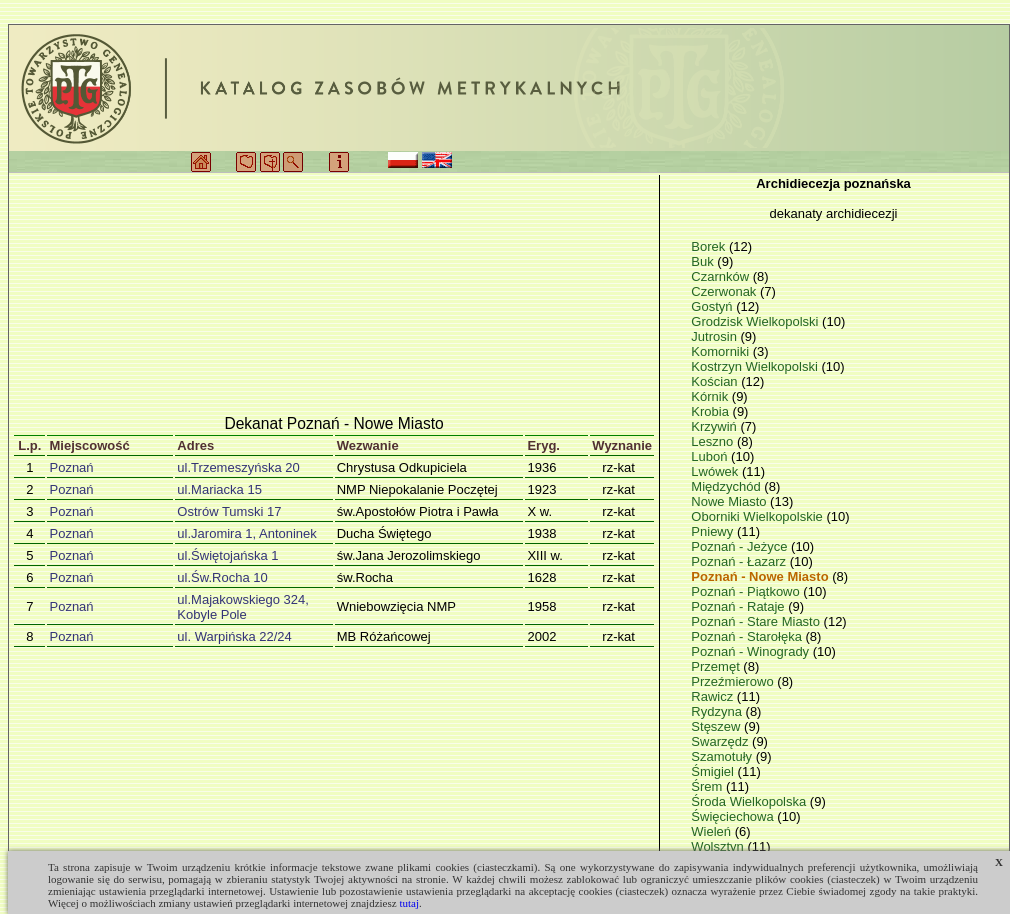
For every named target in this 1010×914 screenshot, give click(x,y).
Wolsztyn (719, 846)
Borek (710, 246)
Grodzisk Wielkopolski (756, 321)
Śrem (708, 786)
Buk (704, 261)
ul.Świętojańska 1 (227, 555)
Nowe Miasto (730, 501)
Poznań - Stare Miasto (757, 621)
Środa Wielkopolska (750, 801)
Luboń (711, 456)
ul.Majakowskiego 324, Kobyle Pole (243, 607)
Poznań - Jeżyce (741, 546)
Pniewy (714, 531)
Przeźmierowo (734, 681)
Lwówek (716, 471)
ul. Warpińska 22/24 (234, 636)
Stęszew (717, 726)
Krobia (711, 411)
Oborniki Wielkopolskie (758, 516)
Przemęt (717, 666)
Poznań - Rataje (739, 606)
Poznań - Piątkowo (747, 591)
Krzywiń (715, 426)
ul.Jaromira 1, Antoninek (246, 533)
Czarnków (721, 276)
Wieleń (712, 831)
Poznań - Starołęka (748, 636)
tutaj (409, 903)
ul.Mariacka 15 (219, 489)
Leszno (714, 441)
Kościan (716, 381)
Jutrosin (715, 336)
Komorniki (721, 351)
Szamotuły (723, 756)
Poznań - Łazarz (740, 561)
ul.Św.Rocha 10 (222, 577)
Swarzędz (721, 741)
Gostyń (713, 306)
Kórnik (711, 396)
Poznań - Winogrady (751, 651)
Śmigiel (714, 771)
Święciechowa (734, 816)
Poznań (71, 467)
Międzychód (727, 486)
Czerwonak (725, 291)
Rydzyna (718, 711)
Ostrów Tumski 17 (229, 511)
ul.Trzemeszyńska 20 (238, 467)
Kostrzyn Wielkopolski (756, 366)
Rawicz (714, 696)
